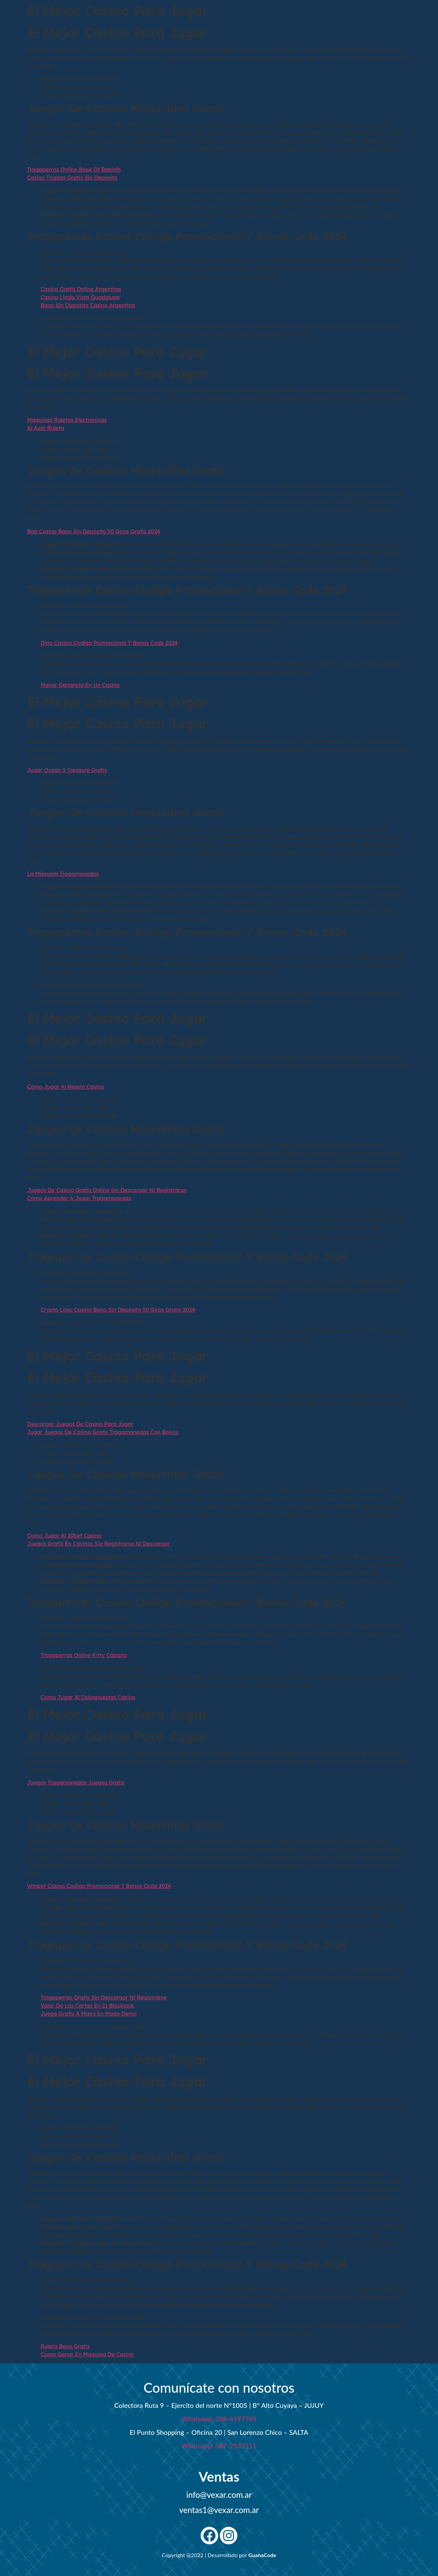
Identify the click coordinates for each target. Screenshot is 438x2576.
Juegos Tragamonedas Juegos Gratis (76, 1782)
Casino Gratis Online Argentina (81, 289)
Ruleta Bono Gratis (65, 2346)
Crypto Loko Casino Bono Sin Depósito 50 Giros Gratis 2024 (118, 1309)
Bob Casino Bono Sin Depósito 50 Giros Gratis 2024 (93, 531)
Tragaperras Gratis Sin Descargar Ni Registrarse (104, 1997)
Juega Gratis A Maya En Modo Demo (89, 2013)
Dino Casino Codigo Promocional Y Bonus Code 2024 (109, 643)
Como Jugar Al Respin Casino (65, 1086)
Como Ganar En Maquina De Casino (87, 2354)
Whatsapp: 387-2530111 (219, 2446)
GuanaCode (262, 2555)
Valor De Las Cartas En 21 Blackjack (87, 2005)
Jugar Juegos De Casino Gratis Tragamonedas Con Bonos (102, 1432)
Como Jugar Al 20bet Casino (64, 1535)
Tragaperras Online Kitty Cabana (84, 1655)
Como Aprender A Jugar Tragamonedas (79, 1198)
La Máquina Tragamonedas (63, 873)
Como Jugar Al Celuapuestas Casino (88, 1697)
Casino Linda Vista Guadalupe (80, 297)
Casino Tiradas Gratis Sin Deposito (72, 177)
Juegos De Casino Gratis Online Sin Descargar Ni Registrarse (107, 1190)
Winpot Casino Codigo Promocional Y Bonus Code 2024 (99, 1886)
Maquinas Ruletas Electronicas (67, 419)
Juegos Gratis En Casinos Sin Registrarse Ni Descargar (98, 1543)
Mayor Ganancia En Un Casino (80, 685)
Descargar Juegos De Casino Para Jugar (80, 1424)
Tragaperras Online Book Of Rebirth (74, 169)
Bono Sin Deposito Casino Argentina (88, 305)
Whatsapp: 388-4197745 (219, 2419)
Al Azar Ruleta (45, 428)
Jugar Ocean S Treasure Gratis (67, 770)
